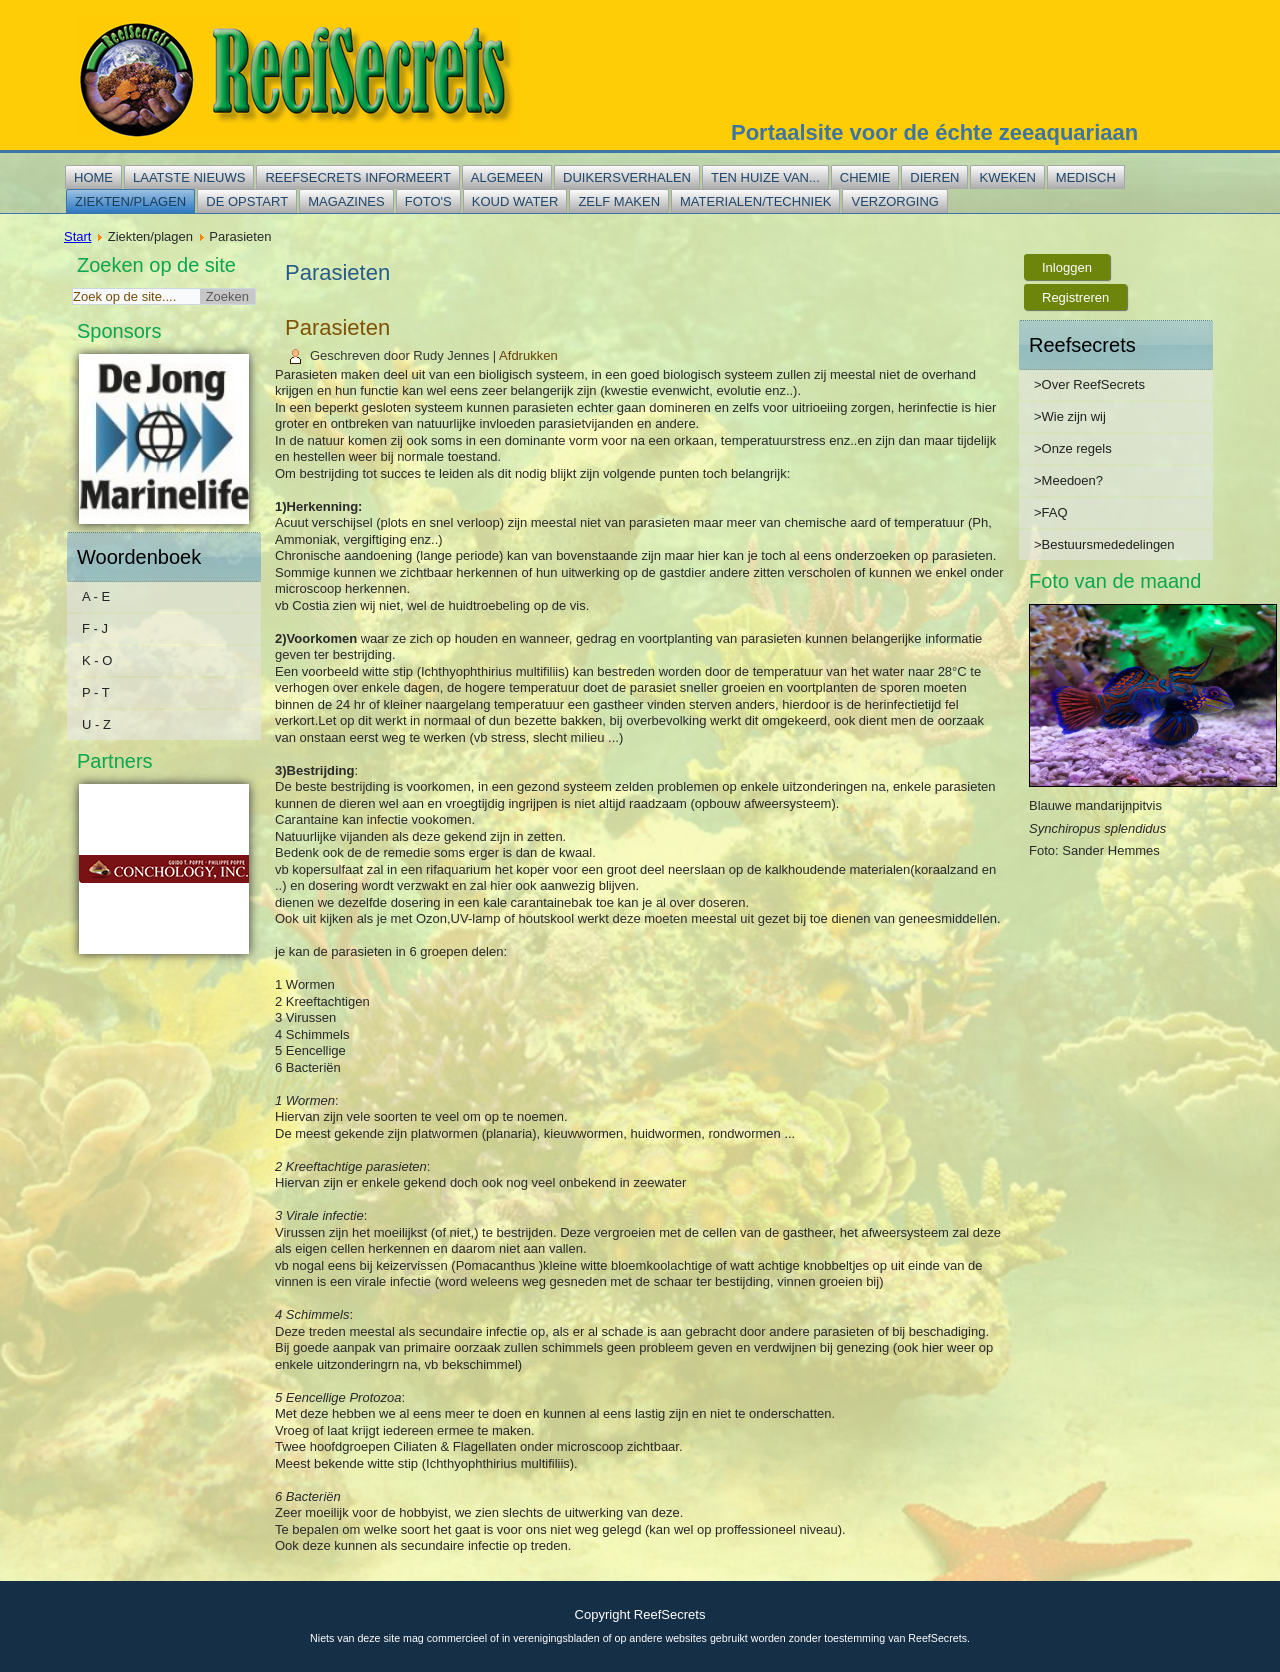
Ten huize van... (765, 177)
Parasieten (337, 327)
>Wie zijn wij (1070, 416)
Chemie (865, 177)
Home (93, 177)
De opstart (247, 201)
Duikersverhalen (627, 177)
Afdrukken (528, 355)
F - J (95, 628)
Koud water (515, 201)
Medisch (1086, 177)
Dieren (934, 177)
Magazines (346, 201)
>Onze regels (1073, 448)
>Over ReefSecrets (1089, 384)
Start (77, 236)
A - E (96, 596)
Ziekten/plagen (130, 201)
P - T (96, 692)
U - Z (96, 724)
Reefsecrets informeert (357, 177)
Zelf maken (619, 201)
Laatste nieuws (189, 177)
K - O (97, 660)
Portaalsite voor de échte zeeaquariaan (934, 132)
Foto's (428, 201)
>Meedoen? (1068, 480)
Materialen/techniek (755, 201)
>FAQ (1051, 512)
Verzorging (894, 201)
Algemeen (507, 177)
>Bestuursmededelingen (1104, 544)
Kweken (1007, 177)
